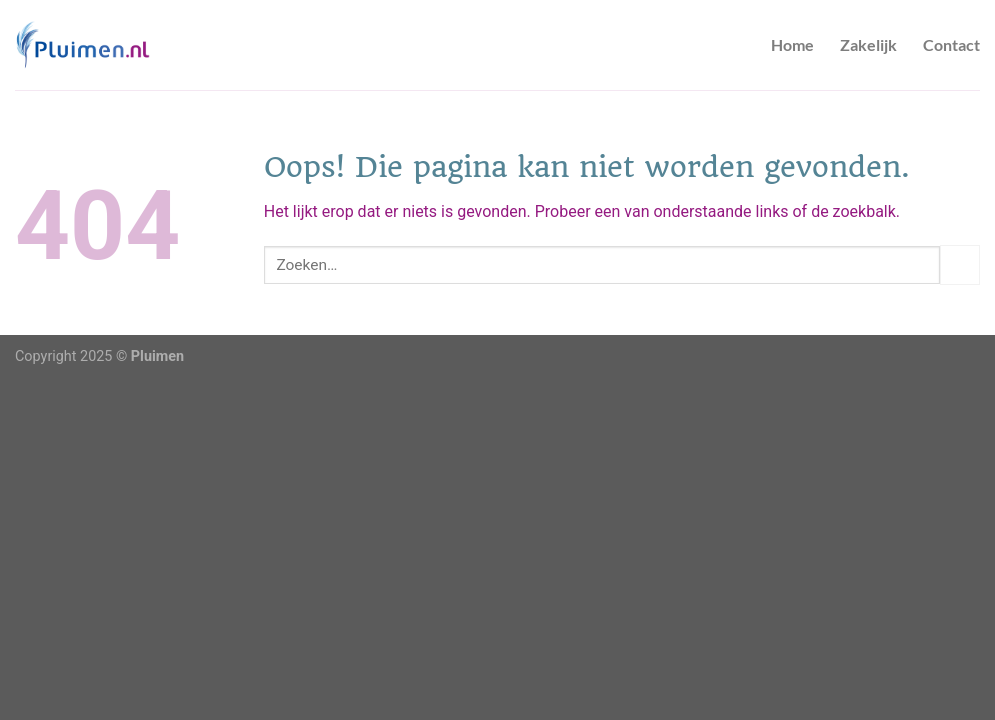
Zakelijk (868, 44)
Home (792, 44)
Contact (951, 44)
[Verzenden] (960, 264)
